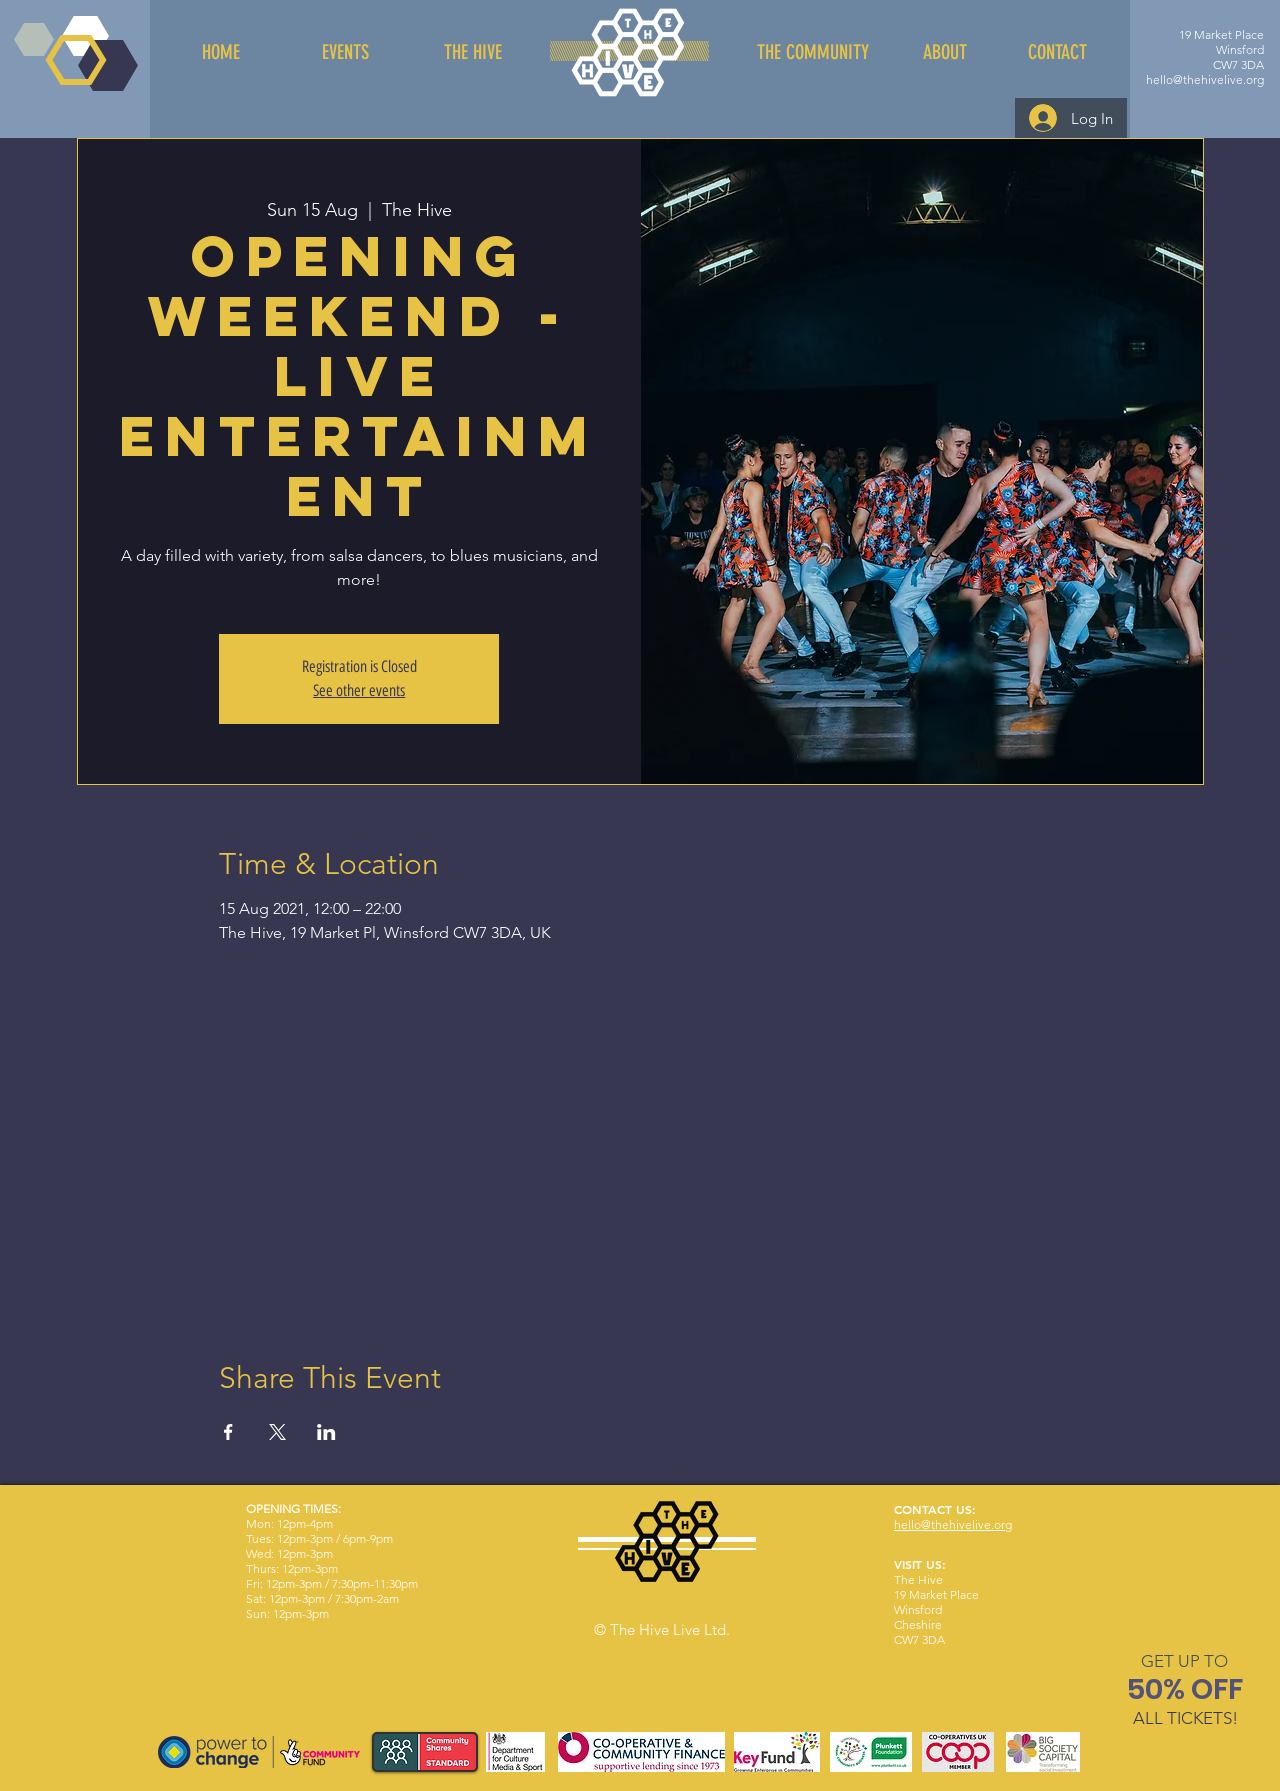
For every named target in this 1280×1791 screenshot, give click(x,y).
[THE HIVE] (473, 52)
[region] (1185, 1693)
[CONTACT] (1057, 52)
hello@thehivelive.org (1205, 79)
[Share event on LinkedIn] (326, 1432)
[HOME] (221, 52)
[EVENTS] (345, 52)
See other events (359, 690)
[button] (1184, 1661)
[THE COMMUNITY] (812, 52)
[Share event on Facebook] (228, 1432)
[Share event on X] (277, 1432)
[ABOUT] (945, 52)
